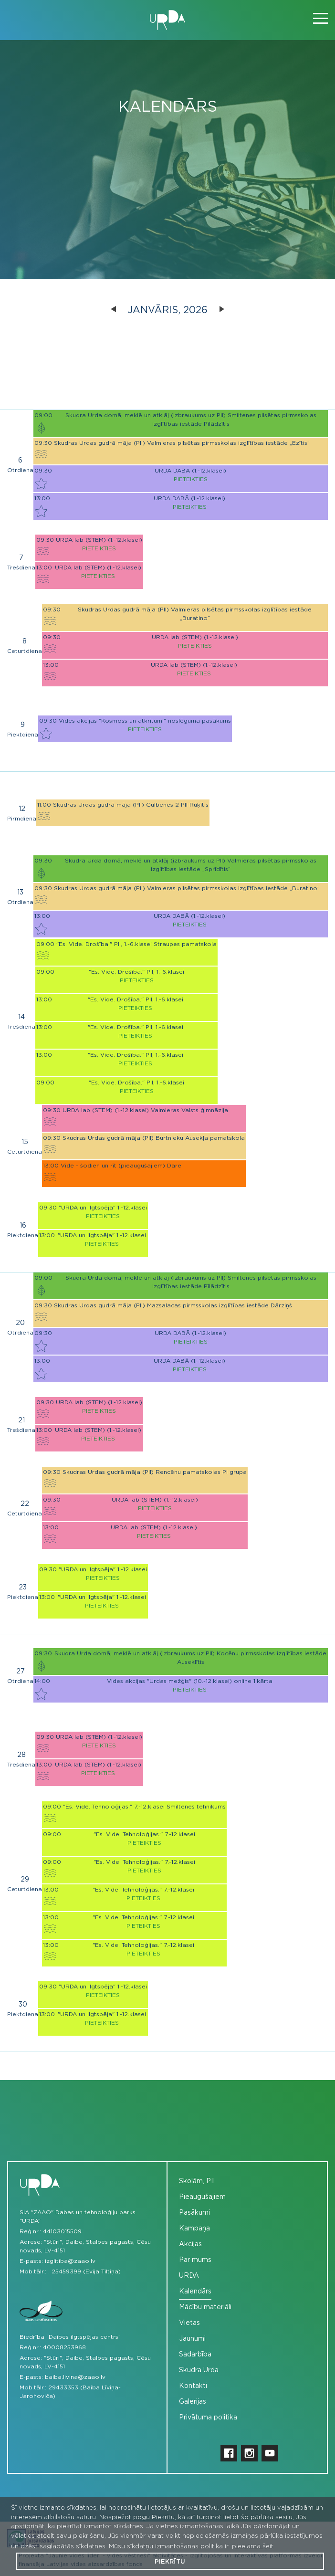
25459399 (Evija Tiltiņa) (86, 2271)
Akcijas (190, 2244)
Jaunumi (192, 2338)
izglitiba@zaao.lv (70, 2261)
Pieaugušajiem (202, 2197)
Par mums (195, 2260)
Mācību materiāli (205, 2307)
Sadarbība (195, 2354)
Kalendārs (195, 2291)
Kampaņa (194, 2228)
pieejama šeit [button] (252, 2547)
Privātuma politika (208, 2417)
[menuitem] (247, 2181)
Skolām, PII (197, 2181)
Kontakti (193, 2386)
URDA (189, 2275)
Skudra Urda (199, 2370)
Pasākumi (194, 2212)
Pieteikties (191, 479)
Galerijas (192, 2401)
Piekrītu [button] (170, 2562)
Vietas (189, 2323)
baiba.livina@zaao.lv (75, 2377)
